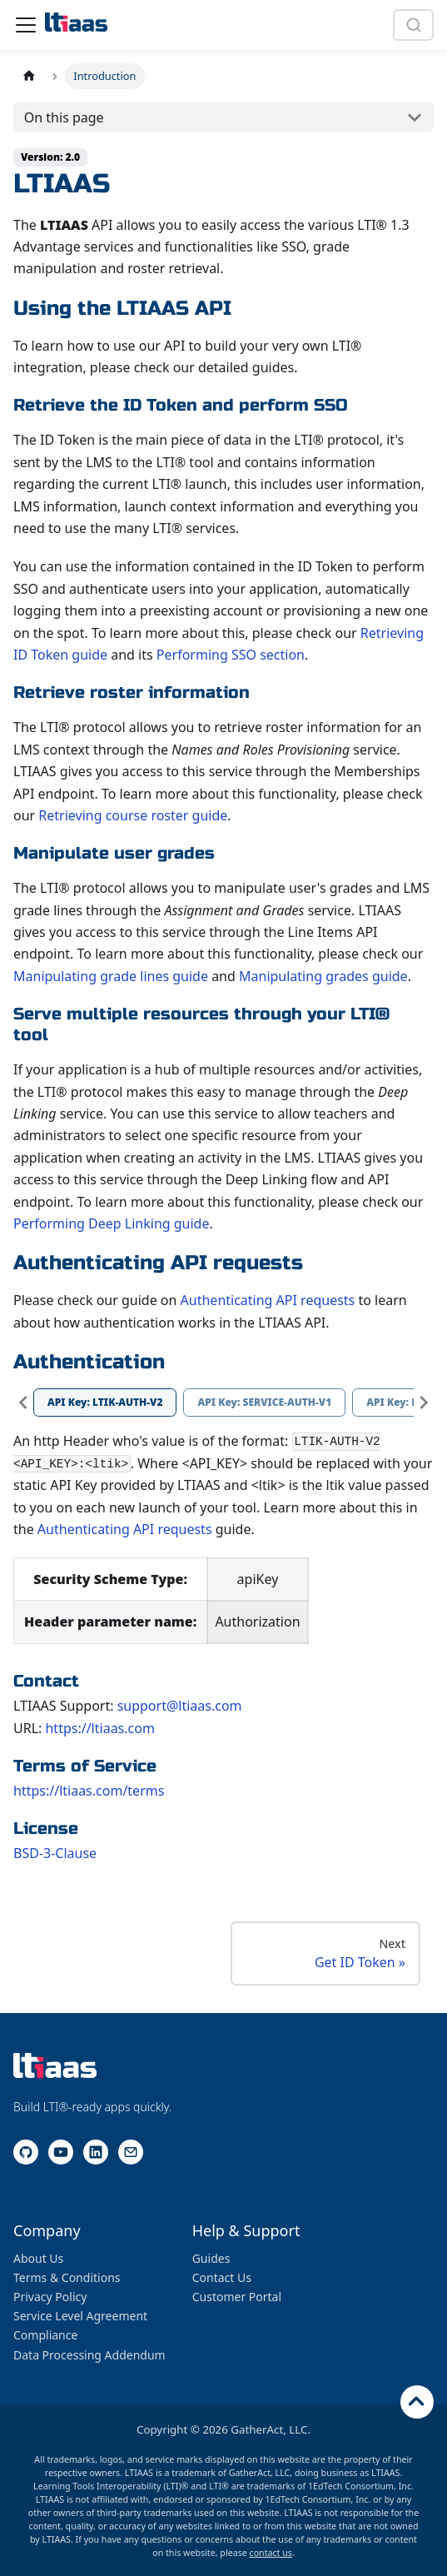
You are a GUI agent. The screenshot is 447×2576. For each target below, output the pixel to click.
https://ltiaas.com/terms (88, 1790)
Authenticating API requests (268, 1300)
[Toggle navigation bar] (25, 24)
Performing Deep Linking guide (111, 1223)
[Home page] (29, 76)
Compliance (45, 2335)
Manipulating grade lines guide (110, 976)
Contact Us (221, 2277)
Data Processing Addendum (89, 2355)
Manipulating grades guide (323, 976)
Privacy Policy (50, 2296)
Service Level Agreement (80, 2316)
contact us (271, 2553)
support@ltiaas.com (179, 1706)
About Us (38, 2258)
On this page (64, 117)
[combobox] (413, 25)
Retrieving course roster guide (132, 815)
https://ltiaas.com (99, 1728)
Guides (211, 2258)
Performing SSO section (230, 654)
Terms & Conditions (67, 2277)
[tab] (104, 1402)
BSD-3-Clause (55, 1853)
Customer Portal (236, 2296)
